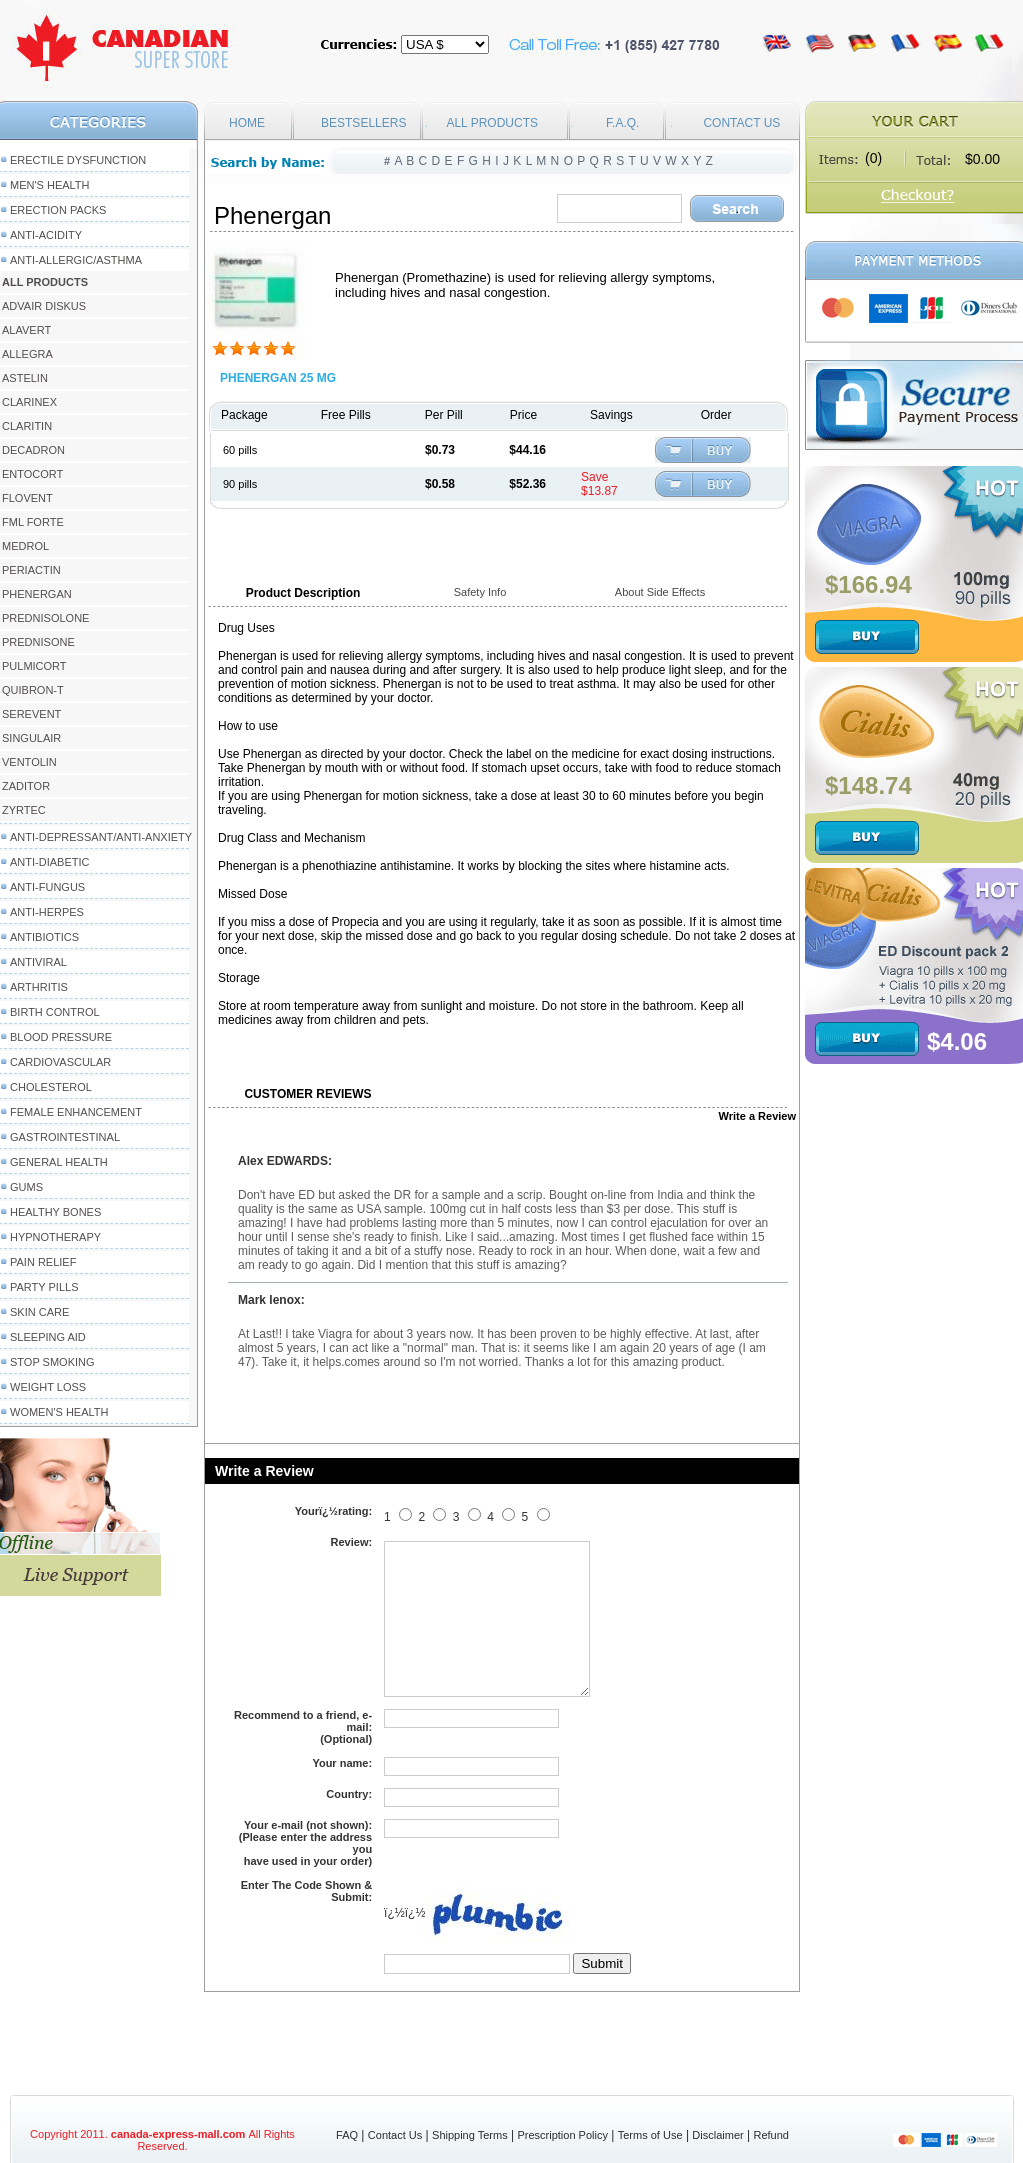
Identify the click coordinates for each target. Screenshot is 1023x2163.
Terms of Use (650, 2135)
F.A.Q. (622, 123)
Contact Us (395, 2135)
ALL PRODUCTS (492, 123)
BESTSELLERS (363, 123)
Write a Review (757, 1116)
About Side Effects (660, 592)
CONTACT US (741, 123)
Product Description (303, 593)
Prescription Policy (562, 2135)
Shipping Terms (470, 2135)
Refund (770, 2135)
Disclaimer (717, 2135)
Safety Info (480, 592)
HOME (247, 123)
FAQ (347, 2135)
